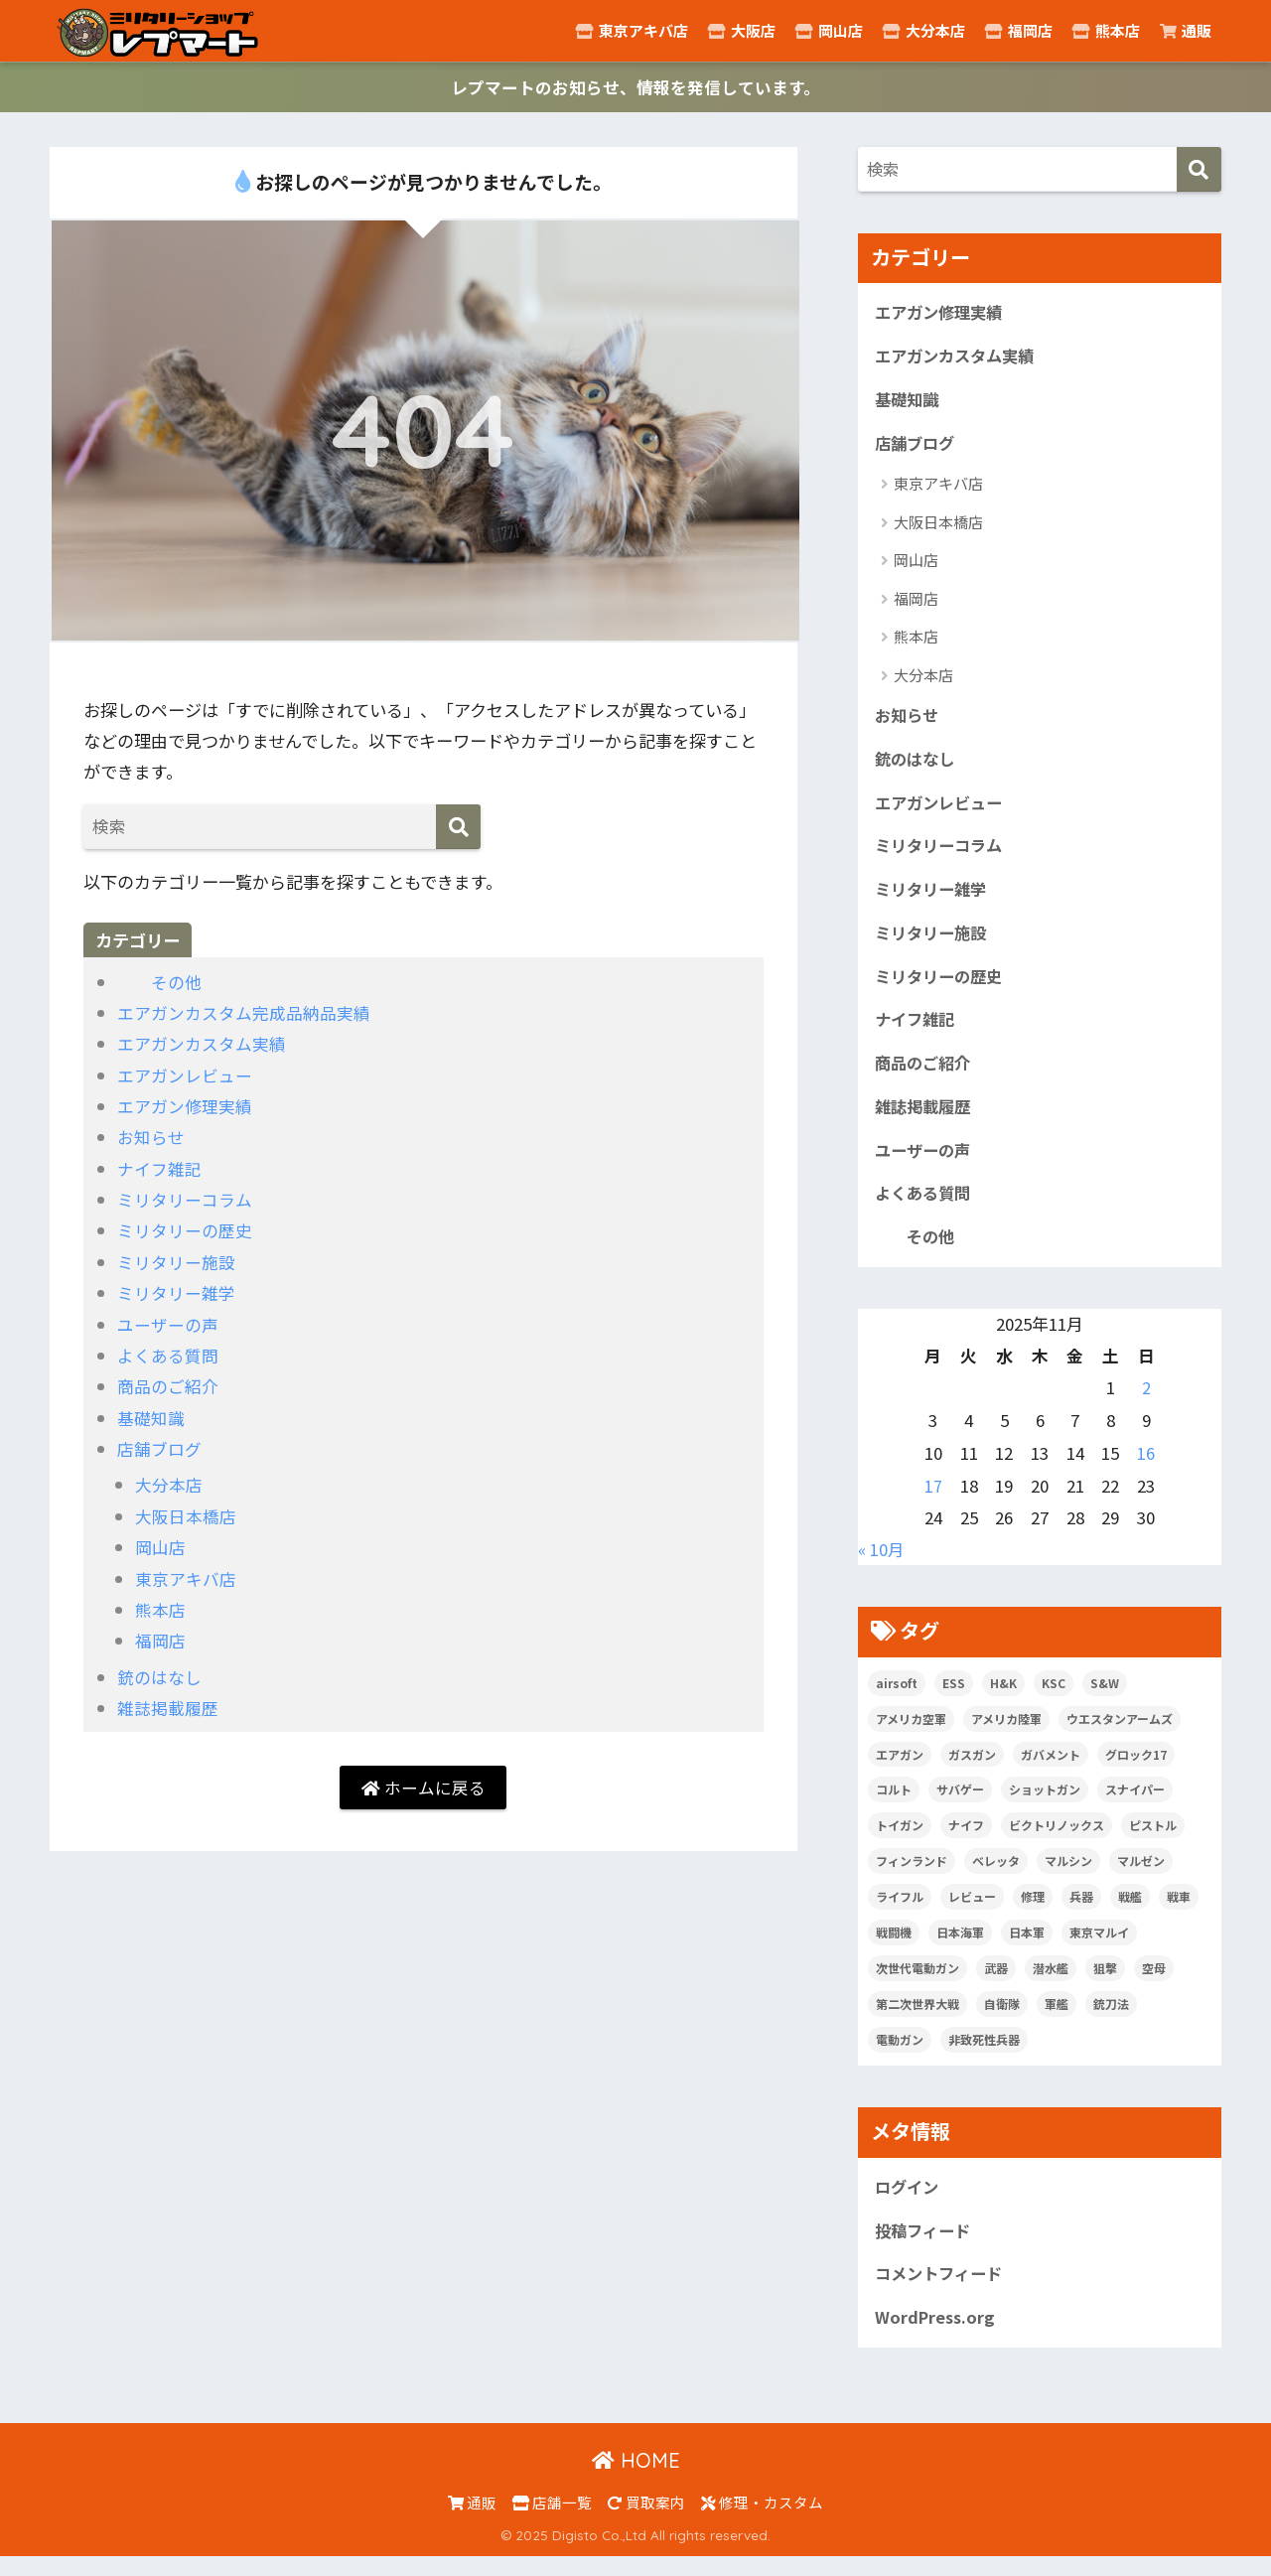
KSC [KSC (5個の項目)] (1053, 1698)
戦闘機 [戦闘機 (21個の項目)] (894, 1948)
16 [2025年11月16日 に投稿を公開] (1146, 1470)
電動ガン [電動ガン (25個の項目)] (899, 2056)
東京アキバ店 (632, 30)
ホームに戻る (423, 1788)
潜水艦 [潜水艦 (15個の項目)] (1050, 1984)
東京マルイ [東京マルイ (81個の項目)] (1099, 1948)
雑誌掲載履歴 (167, 1707)
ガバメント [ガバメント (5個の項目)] (1050, 1770)
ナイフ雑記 (159, 1169)
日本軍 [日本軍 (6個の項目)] (1027, 1948)
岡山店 (829, 30)
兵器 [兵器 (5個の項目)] (1081, 1913)
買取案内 (646, 2521)
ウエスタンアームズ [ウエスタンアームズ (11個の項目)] (1119, 1734)
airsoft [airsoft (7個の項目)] (897, 1698)
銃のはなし (159, 1676)
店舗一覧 (552, 2521)
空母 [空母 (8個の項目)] (1154, 1984)
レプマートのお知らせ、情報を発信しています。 (636, 87)
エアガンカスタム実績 (201, 1044)
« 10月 (881, 1566)
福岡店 (1019, 30)
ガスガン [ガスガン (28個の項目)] (972, 1770)
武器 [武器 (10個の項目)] (996, 1984)
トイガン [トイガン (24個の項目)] (899, 1841)
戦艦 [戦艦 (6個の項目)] (1130, 1913)
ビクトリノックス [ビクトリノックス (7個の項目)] (1056, 1841)
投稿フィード (925, 2248)
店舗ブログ (159, 1448)
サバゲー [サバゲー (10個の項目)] (960, 1805)
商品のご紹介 (167, 1386)
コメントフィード (942, 2293)
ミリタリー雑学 (176, 1293)
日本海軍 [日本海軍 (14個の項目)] (960, 1948)
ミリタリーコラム (184, 1200)
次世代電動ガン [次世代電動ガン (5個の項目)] (917, 1984)
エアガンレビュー (184, 1076)
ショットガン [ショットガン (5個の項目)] (1044, 1805)
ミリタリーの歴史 (184, 1230)
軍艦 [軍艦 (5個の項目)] (1056, 2020)
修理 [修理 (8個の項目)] (1033, 1913)
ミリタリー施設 (176, 1262)
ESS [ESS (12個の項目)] (953, 1698)
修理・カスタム (762, 2521)
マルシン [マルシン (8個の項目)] (1068, 1877)
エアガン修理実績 (184, 1106)
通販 (1185, 30)
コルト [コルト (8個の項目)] (894, 1805)
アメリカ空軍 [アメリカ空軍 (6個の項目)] (911, 1734)
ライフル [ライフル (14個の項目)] (899, 1913)
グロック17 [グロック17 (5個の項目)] (1136, 1770)
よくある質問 (167, 1355)
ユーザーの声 (167, 1324)
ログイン (908, 2205)
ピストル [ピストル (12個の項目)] (1153, 1841)
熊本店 (1106, 30)
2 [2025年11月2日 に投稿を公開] (1146, 1404)
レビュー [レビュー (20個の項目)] (972, 1913)
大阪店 (742, 30)
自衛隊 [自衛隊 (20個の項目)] (1002, 2020)
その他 (159, 982)
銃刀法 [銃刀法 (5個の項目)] (1111, 2020)
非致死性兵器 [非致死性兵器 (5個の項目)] (984, 2056)
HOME (636, 2481)
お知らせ (151, 1137)
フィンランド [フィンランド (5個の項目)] (911, 1877)
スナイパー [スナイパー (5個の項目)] (1135, 1805)
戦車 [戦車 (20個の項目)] (1179, 1913)
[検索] (458, 827)
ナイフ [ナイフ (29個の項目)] (966, 1841)
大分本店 (924, 30)
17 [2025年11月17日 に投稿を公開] (933, 1501)
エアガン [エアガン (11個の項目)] (899, 1770)
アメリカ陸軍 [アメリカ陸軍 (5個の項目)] (1006, 1734)
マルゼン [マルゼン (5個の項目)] (1141, 1877)
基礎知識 (151, 1417)
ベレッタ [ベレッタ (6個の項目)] (996, 1877)
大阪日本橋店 (185, 1515)
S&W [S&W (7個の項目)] (1104, 1698)
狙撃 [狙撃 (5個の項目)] (1105, 1984)
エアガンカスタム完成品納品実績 (243, 1013)
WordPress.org (937, 2338)
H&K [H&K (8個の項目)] (1003, 1698)
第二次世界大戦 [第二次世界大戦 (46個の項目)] (917, 2020)
